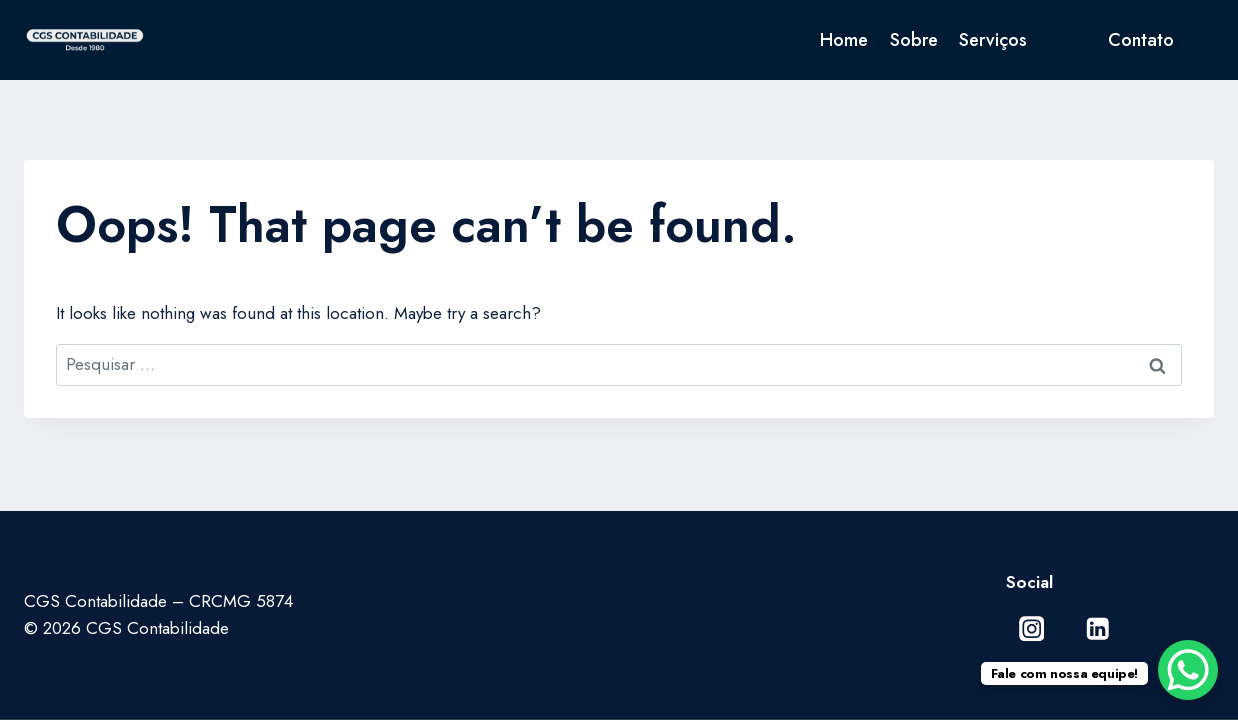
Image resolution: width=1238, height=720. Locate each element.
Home (844, 40)
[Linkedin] (1097, 628)
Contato (1141, 40)
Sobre (914, 40)
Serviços (993, 40)
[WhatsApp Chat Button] (1188, 670)
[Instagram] (1031, 628)
